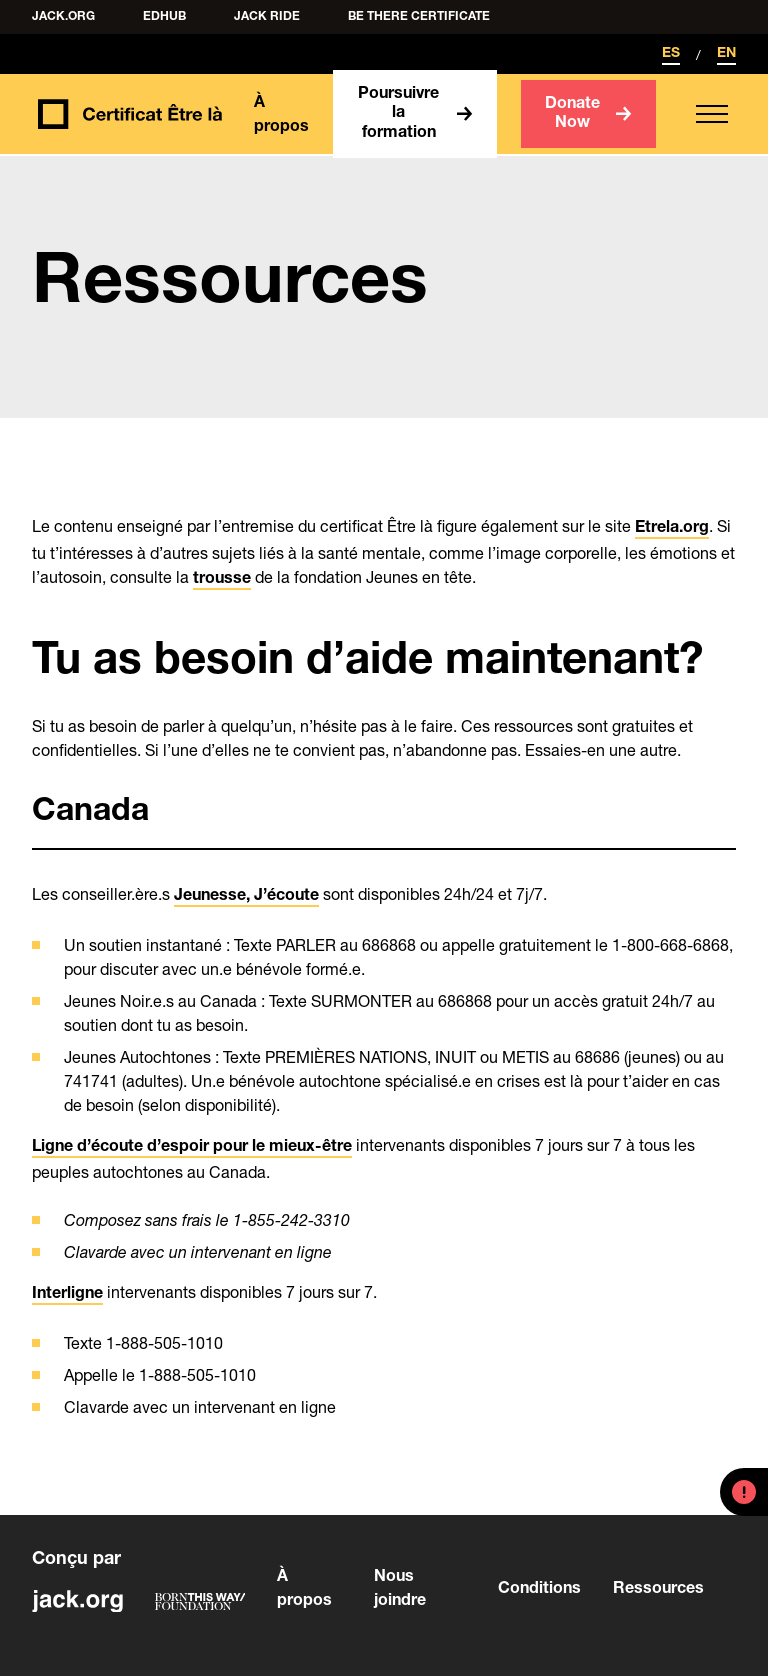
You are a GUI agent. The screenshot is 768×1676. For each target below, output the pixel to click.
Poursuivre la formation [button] (398, 114)
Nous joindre (400, 1590)
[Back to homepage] (127, 114)
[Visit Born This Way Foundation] (200, 1601)
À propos (281, 116)
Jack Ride (267, 17)
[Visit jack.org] (77, 1601)
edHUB (164, 17)
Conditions (537, 1590)
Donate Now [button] (572, 114)
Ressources (658, 1590)
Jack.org (63, 17)
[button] (712, 114)
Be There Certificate (419, 17)
